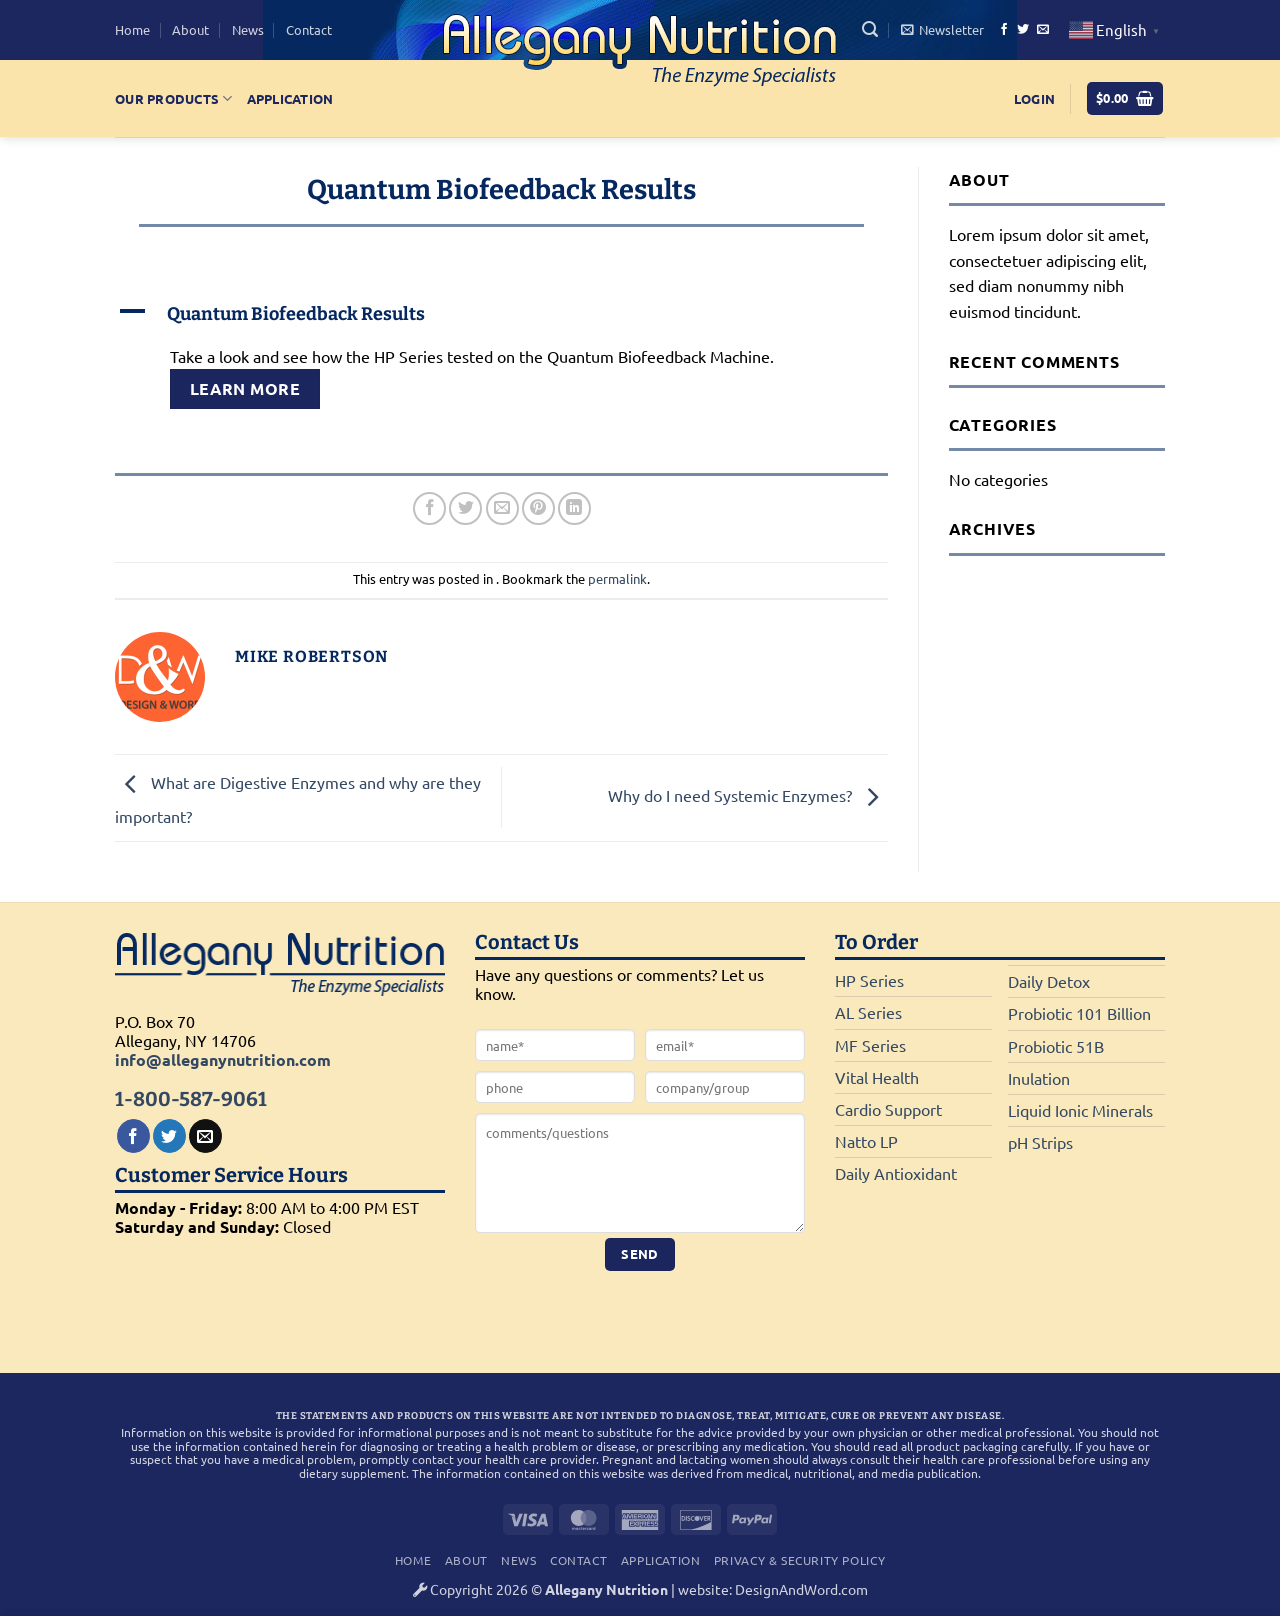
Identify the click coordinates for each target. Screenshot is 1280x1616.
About (190, 29)
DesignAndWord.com (801, 1589)
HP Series (869, 980)
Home (132, 29)
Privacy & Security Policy (799, 1560)
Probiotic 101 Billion (1079, 1013)
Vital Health (877, 1077)
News (248, 29)
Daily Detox (1049, 981)
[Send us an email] (1043, 30)
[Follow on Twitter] (1023, 30)
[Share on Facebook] (429, 508)
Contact (309, 29)
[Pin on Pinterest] (538, 508)
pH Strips (1040, 1142)
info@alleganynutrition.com (223, 1059)
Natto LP (866, 1141)
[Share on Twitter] (465, 508)
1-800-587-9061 (191, 1099)
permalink (617, 578)
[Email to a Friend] (502, 508)
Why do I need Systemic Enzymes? (748, 795)
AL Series (868, 1012)
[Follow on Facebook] (1004, 30)
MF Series (870, 1045)
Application (290, 98)
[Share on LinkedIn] (574, 508)
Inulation (1039, 1078)
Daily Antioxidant (896, 1173)
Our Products (174, 98)
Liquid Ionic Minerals (1080, 1110)
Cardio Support (888, 1109)
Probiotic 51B (1056, 1046)
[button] (870, 29)
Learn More (245, 388)
